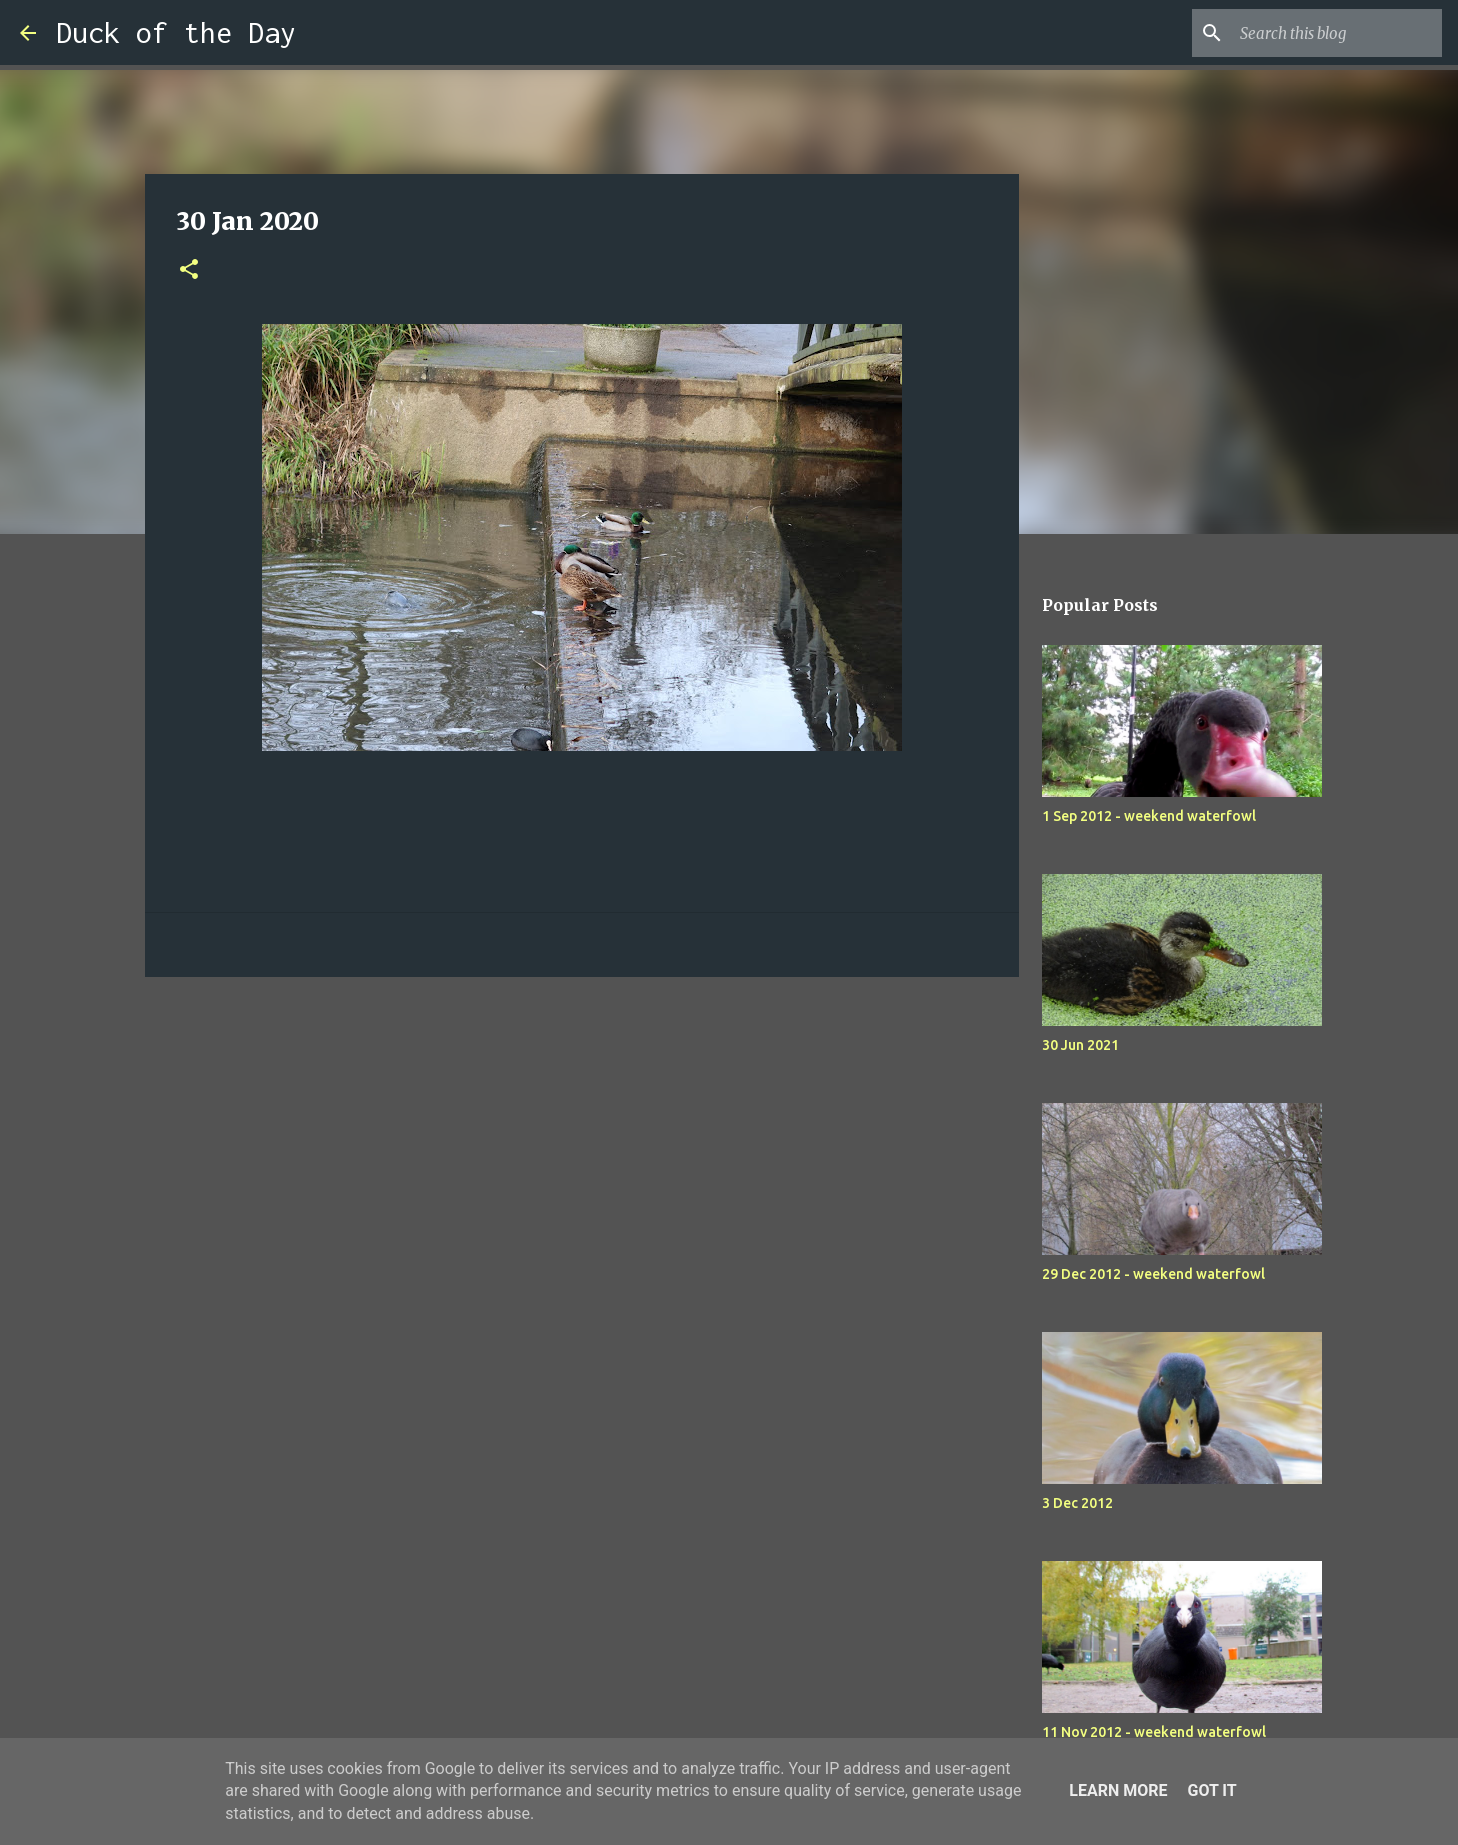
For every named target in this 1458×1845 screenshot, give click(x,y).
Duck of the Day (176, 32)
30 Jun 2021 (1080, 1045)
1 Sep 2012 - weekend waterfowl (1149, 816)
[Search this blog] (1337, 33)
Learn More (1118, 1790)
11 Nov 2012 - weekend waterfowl (1154, 1732)
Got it (1211, 1790)
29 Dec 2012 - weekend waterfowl (1153, 1274)
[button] (189, 270)
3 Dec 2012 (1077, 1503)
